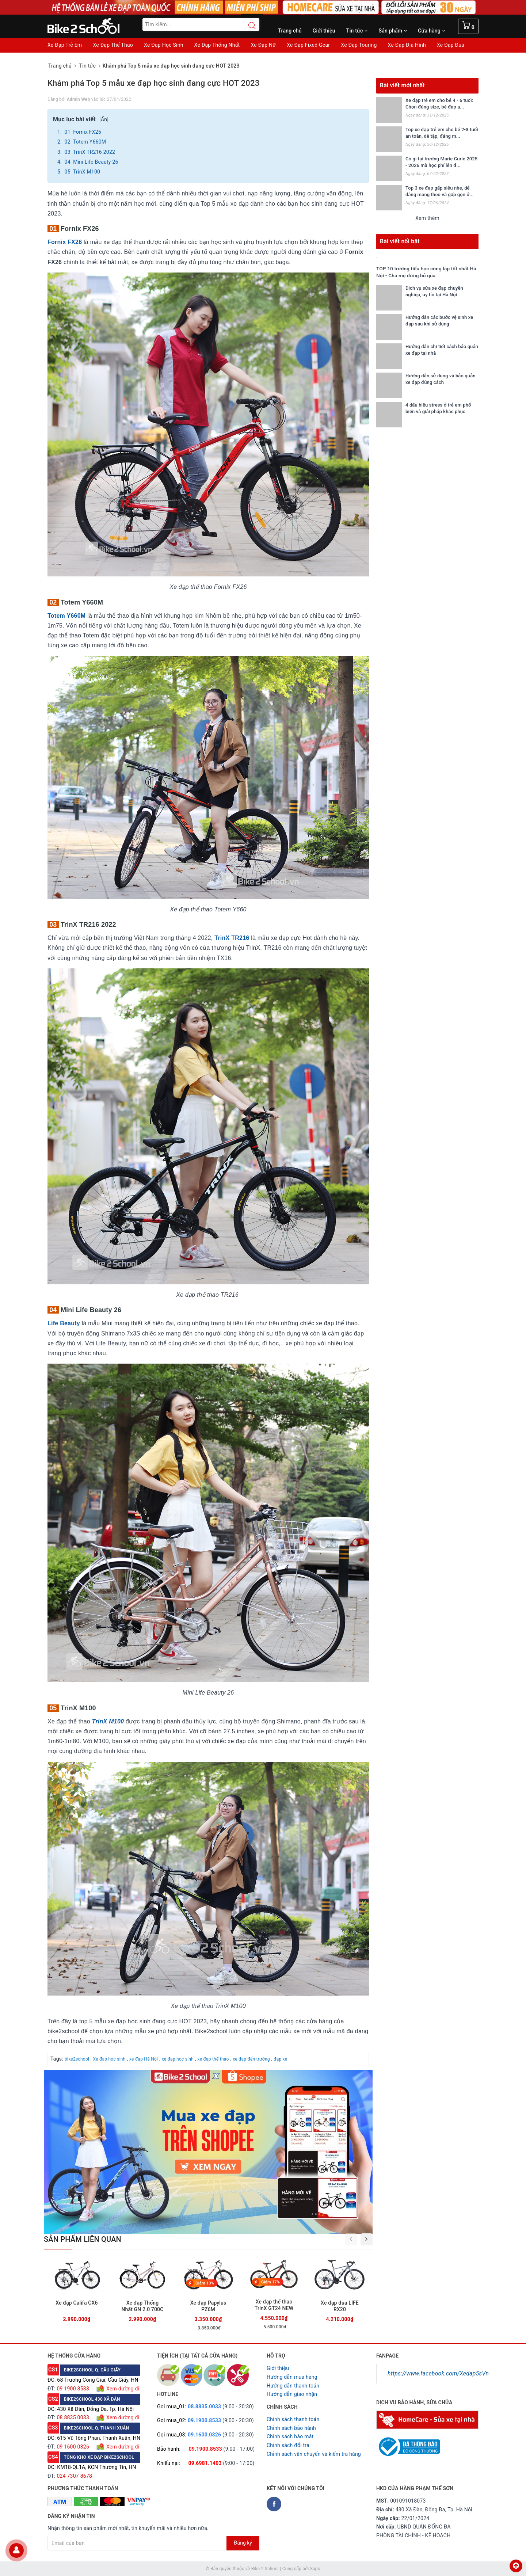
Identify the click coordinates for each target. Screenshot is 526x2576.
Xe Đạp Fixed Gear (308, 45)
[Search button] (248, 25)
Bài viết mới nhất (402, 85)
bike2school (77, 2059)
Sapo (315, 2568)
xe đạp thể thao (213, 2059)
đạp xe (280, 2059)
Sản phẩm (393, 31)
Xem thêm (427, 218)
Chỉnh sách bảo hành (291, 2428)
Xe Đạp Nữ (263, 45)
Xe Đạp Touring (359, 45)
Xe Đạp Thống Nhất (217, 45)
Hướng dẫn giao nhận (292, 2394)
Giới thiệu (324, 31)
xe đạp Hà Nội (143, 2059)
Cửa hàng (431, 31)
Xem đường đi (122, 2389)
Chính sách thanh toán (293, 2419)
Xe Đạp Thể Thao (113, 45)
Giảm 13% (204, 2283)
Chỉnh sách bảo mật (290, 2436)
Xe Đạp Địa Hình (407, 45)
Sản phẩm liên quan (82, 2239)
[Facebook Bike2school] (274, 2504)
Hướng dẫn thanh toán (293, 2386)
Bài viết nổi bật (400, 241)
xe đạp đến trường (251, 2059)
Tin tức (357, 31)
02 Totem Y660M (84, 142)
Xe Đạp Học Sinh (163, 45)
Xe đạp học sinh (109, 2059)
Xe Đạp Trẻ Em (64, 45)
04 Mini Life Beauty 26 (90, 162)
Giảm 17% (270, 2281)
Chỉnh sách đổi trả (288, 2445)
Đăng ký (243, 2543)
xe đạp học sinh (178, 2059)
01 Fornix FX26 (82, 132)
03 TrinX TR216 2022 (89, 152)
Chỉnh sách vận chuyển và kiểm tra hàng (314, 2454)
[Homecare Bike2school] (427, 2419)
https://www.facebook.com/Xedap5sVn (438, 2373)
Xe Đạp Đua (450, 45)
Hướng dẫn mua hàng (292, 2377)
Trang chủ (290, 31)
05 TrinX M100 (81, 172)
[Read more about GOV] (408, 2443)
